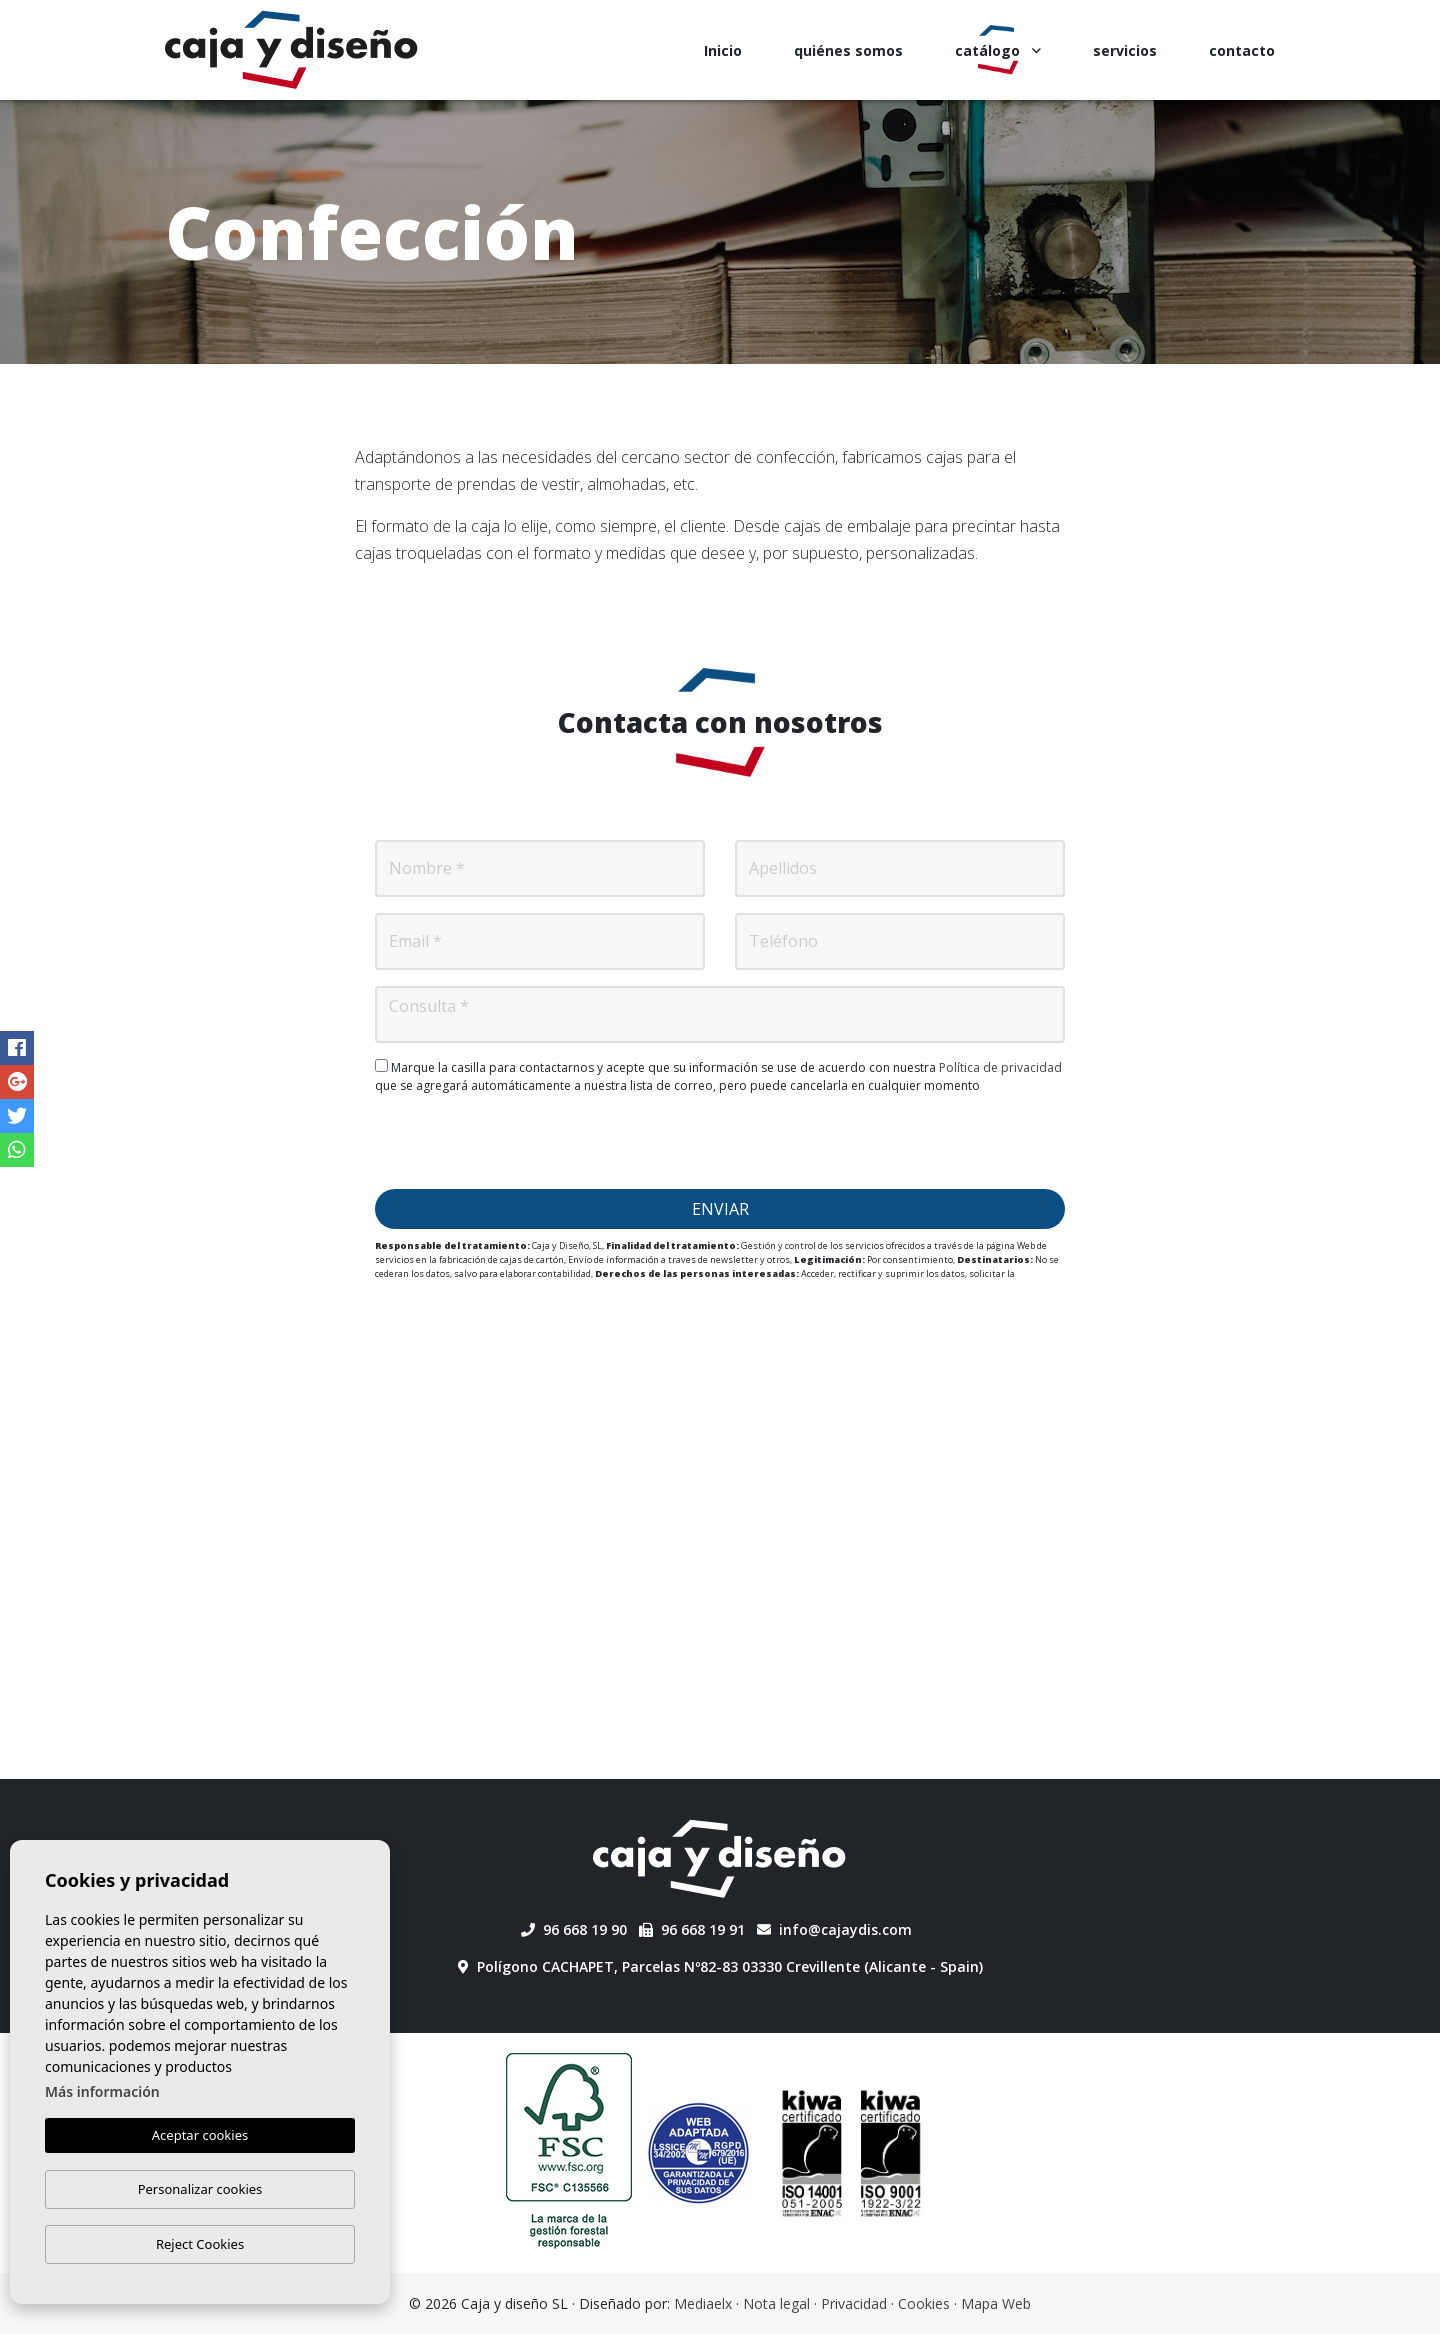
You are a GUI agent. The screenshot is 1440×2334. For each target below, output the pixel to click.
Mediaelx (703, 2303)
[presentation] (720, 1142)
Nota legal (776, 2303)
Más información (102, 2092)
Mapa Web (996, 2303)
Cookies (924, 2303)
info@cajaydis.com (834, 1929)
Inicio (723, 50)
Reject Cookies (200, 2244)
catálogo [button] (998, 50)
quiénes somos (848, 50)
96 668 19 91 (692, 1929)
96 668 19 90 (574, 1929)
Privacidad (854, 2303)
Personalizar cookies (200, 2189)
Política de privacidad (1000, 1067)
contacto (1242, 50)
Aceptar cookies (200, 2136)
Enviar (720, 1209)
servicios (1125, 50)
